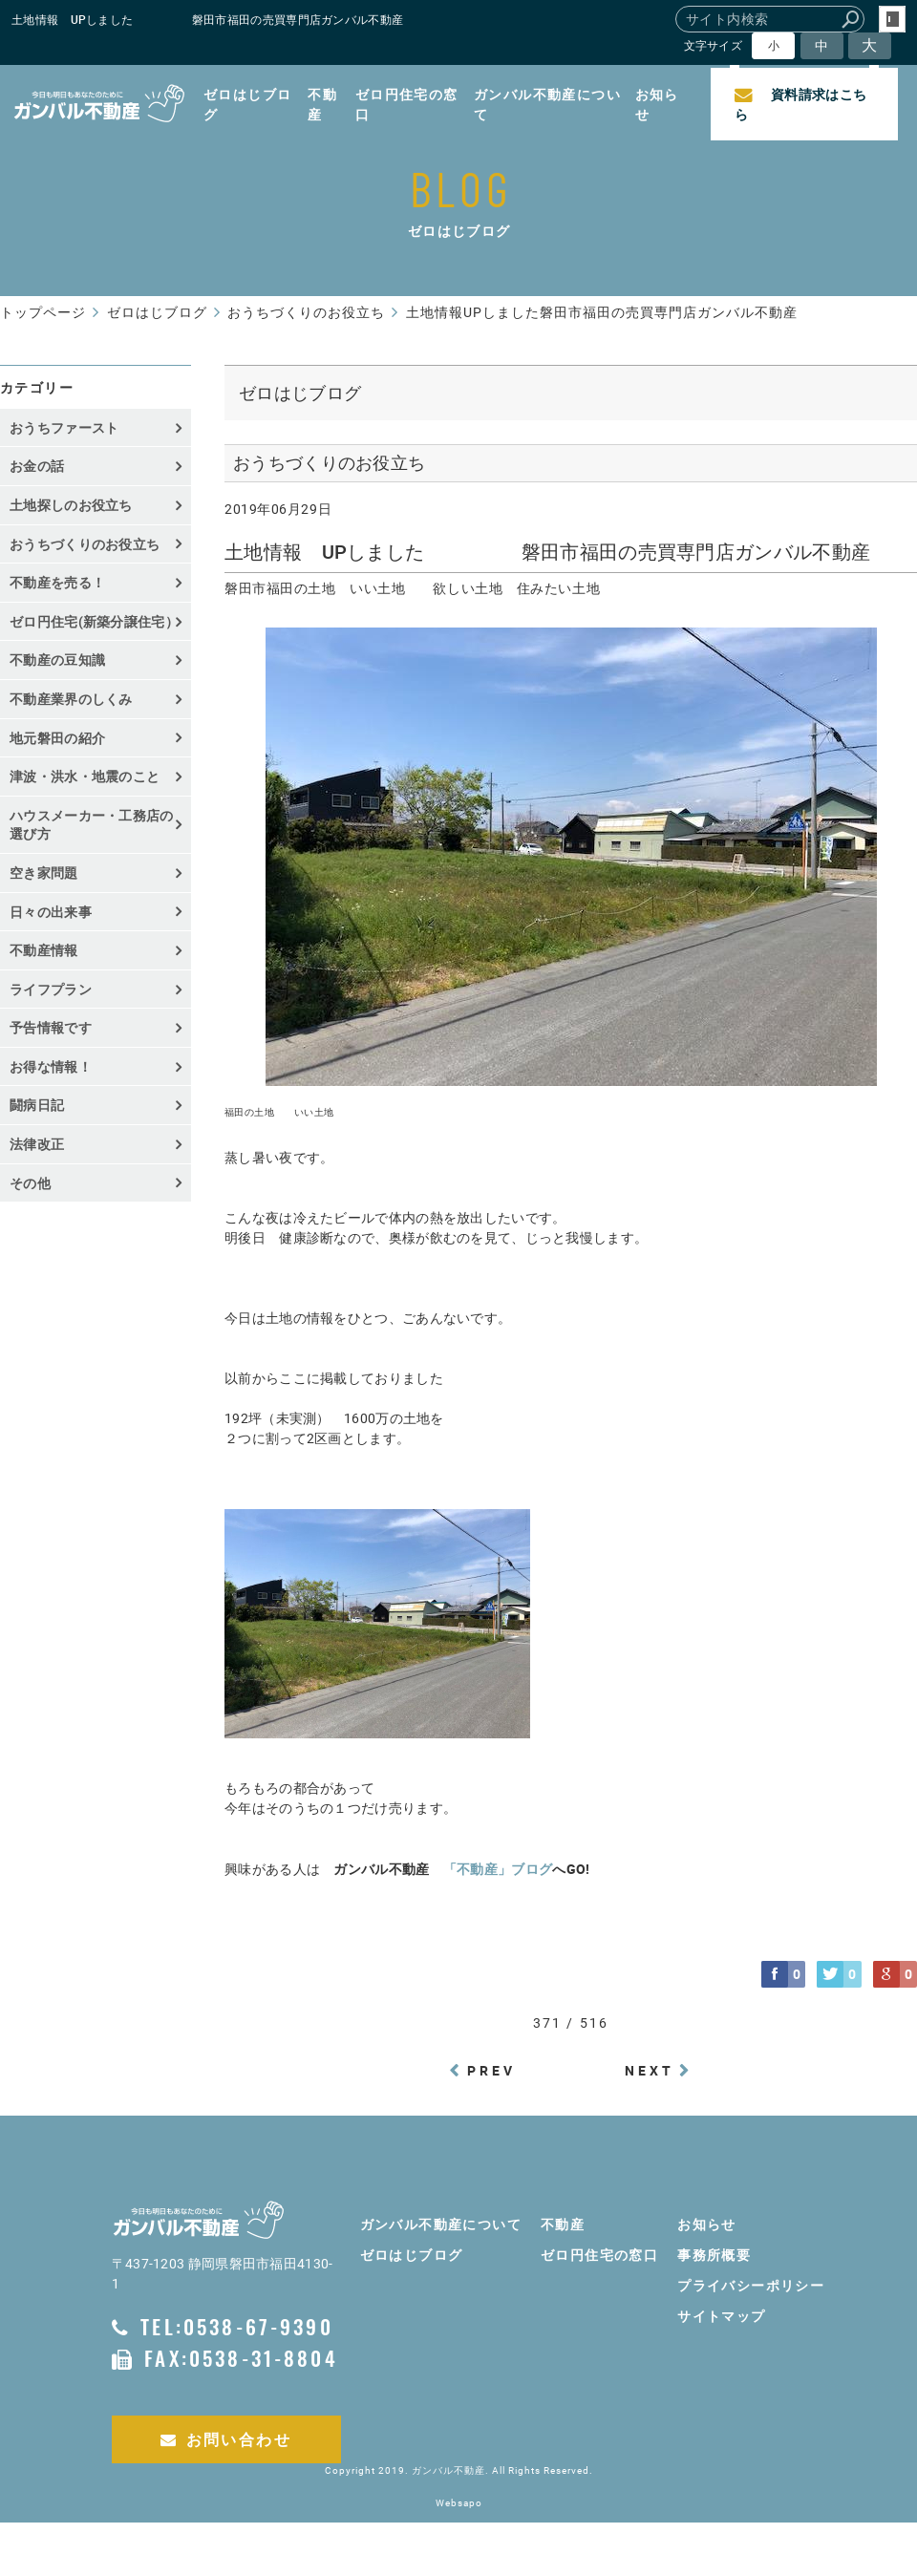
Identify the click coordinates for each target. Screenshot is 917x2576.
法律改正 (37, 1144)
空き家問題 (44, 872)
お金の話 (37, 466)
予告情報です (51, 1027)
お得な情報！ (51, 1066)
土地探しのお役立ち (71, 505)
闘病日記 (37, 1105)
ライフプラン (51, 989)
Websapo (459, 2503)
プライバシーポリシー (750, 2285)
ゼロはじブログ (247, 104)
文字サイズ (713, 45)
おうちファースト (64, 427)
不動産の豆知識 (57, 659)
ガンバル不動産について (547, 104)
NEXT (650, 2070)
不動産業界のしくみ (71, 699)
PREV (492, 2070)
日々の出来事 (51, 912)
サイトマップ (721, 2316)
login (892, 19)
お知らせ (657, 104)
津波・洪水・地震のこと (85, 776)
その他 (37, 1183)
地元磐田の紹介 (57, 738)
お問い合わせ (225, 2439)
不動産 (322, 104)
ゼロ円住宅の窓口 (406, 104)
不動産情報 (44, 950)
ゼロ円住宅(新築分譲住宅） (94, 621)
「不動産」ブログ (497, 1869)
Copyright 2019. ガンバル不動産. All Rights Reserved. (459, 2470)
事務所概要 (714, 2255)
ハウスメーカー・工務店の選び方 (92, 824)
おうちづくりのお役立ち (85, 544)
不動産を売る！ (57, 582)
